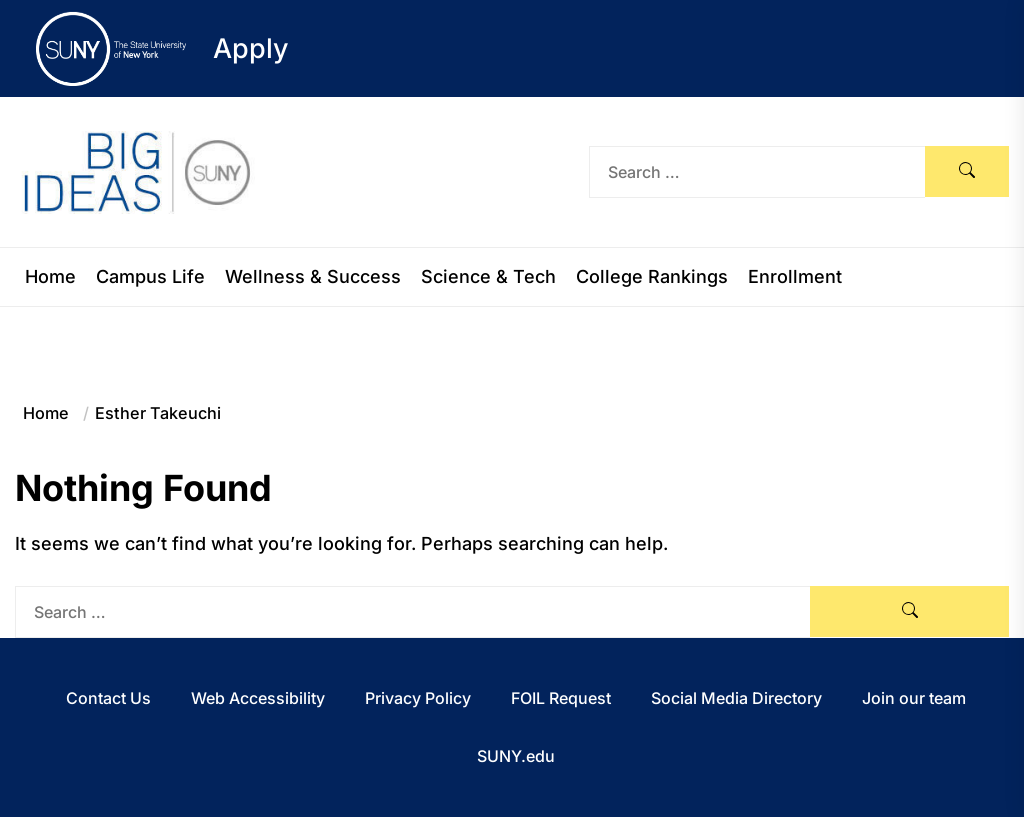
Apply (251, 48)
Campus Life (150, 277)
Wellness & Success (313, 277)
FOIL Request (561, 698)
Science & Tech (488, 277)
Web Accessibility (258, 698)
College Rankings (652, 277)
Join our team (914, 698)
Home (50, 277)
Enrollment (795, 277)
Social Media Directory (736, 698)
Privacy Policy (418, 698)
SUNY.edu (516, 756)
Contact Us (108, 698)
